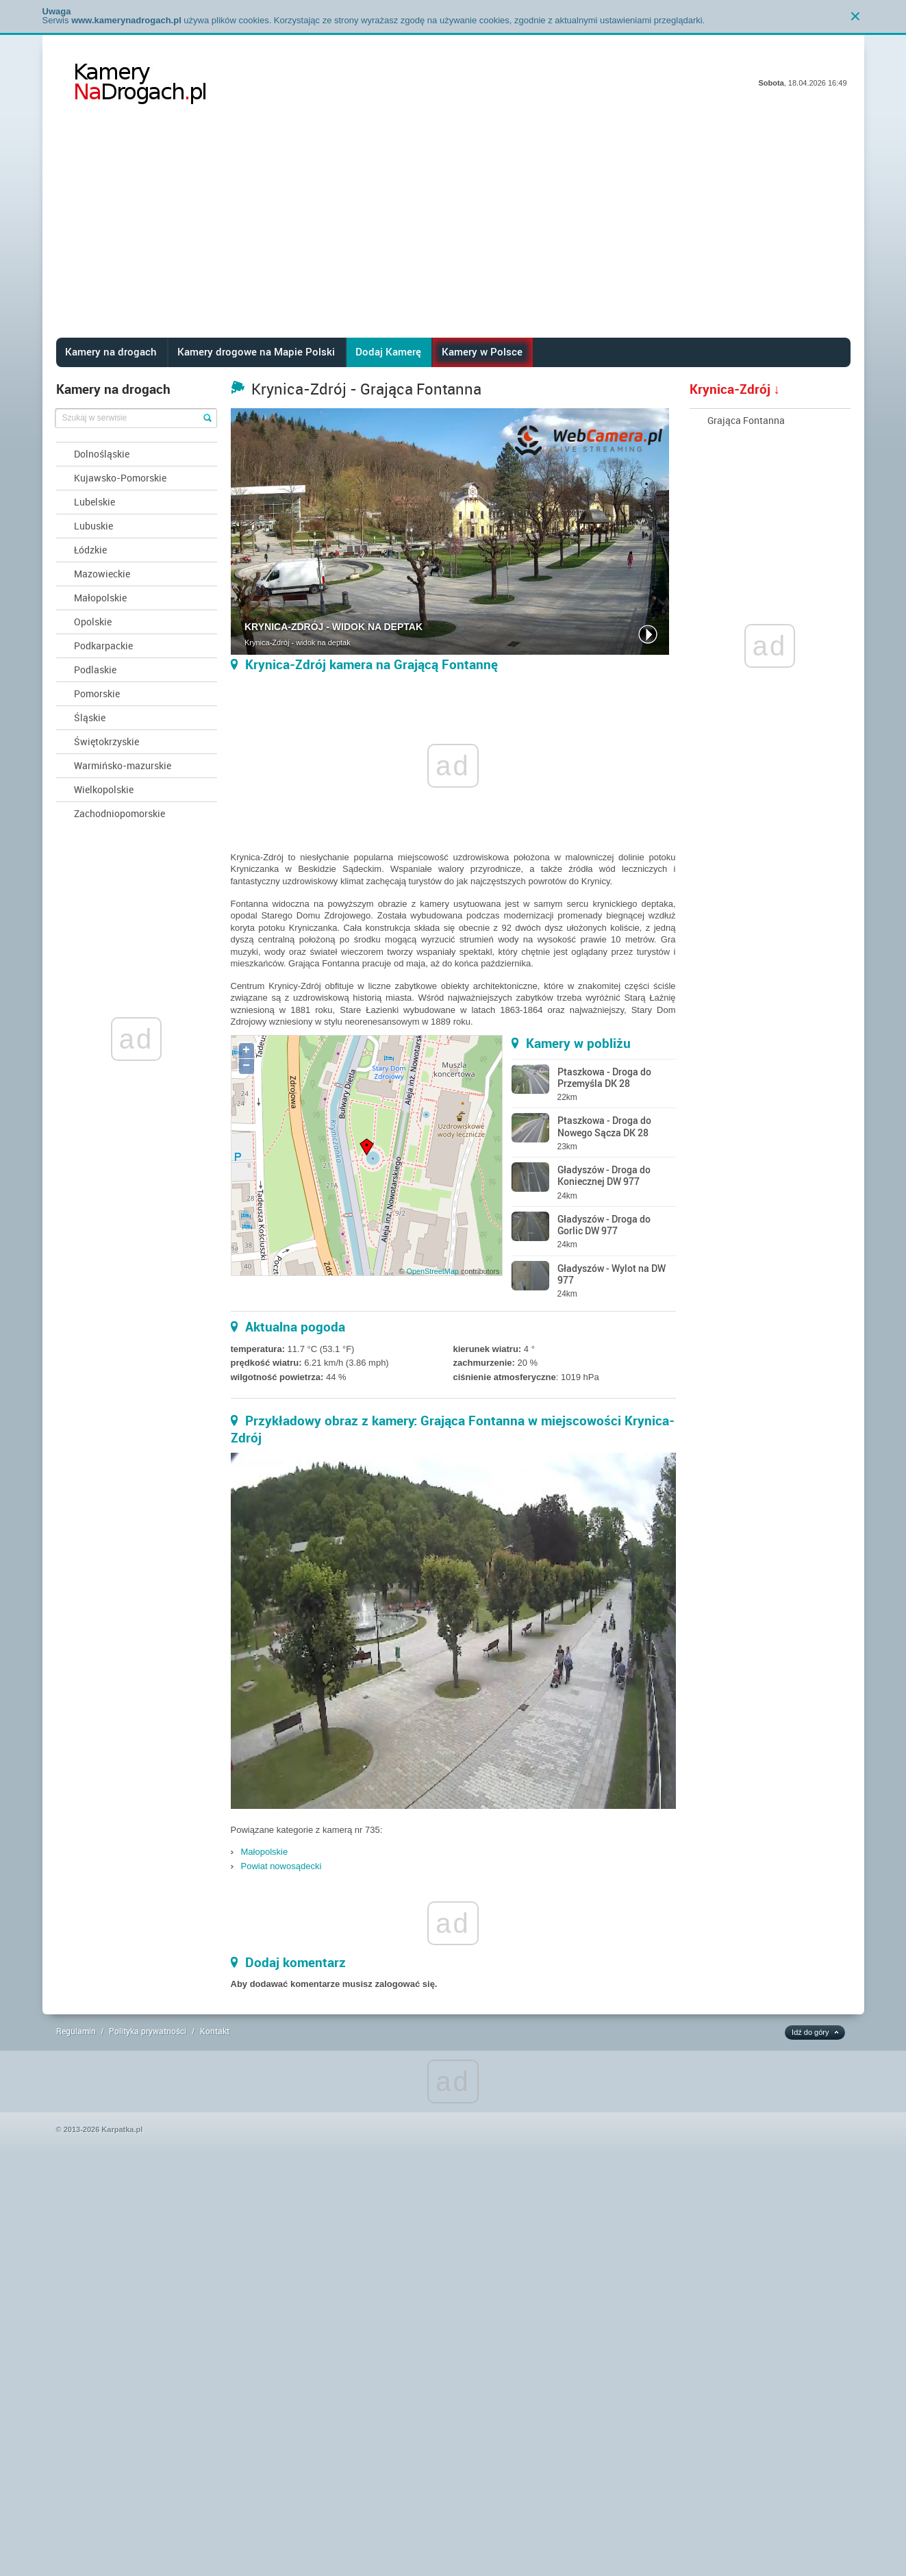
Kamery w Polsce (482, 351)
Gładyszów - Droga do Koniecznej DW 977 (604, 1175)
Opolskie (93, 621)
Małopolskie (100, 597)
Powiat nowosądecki (281, 1866)
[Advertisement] (453, 235)
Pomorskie (97, 693)
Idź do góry (810, 2032)
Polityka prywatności (147, 2030)
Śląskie (89, 717)
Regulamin (76, 2030)
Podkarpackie (103, 645)
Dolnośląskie (101, 453)
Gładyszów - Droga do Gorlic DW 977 (604, 1224)
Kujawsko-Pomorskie (120, 477)
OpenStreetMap (432, 1271)
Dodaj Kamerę (388, 351)
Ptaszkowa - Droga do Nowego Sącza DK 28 (604, 1126)
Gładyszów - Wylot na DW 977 (611, 1274)
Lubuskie (93, 525)
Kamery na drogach (111, 351)
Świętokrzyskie (106, 741)
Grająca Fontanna (746, 420)
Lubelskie (94, 501)
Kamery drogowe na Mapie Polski (256, 351)
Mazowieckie (102, 573)
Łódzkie (90, 549)
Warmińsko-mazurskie (122, 765)
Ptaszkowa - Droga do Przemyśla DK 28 (604, 1077)
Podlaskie (95, 669)
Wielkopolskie (104, 789)
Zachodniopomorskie (119, 813)
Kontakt (214, 2030)
